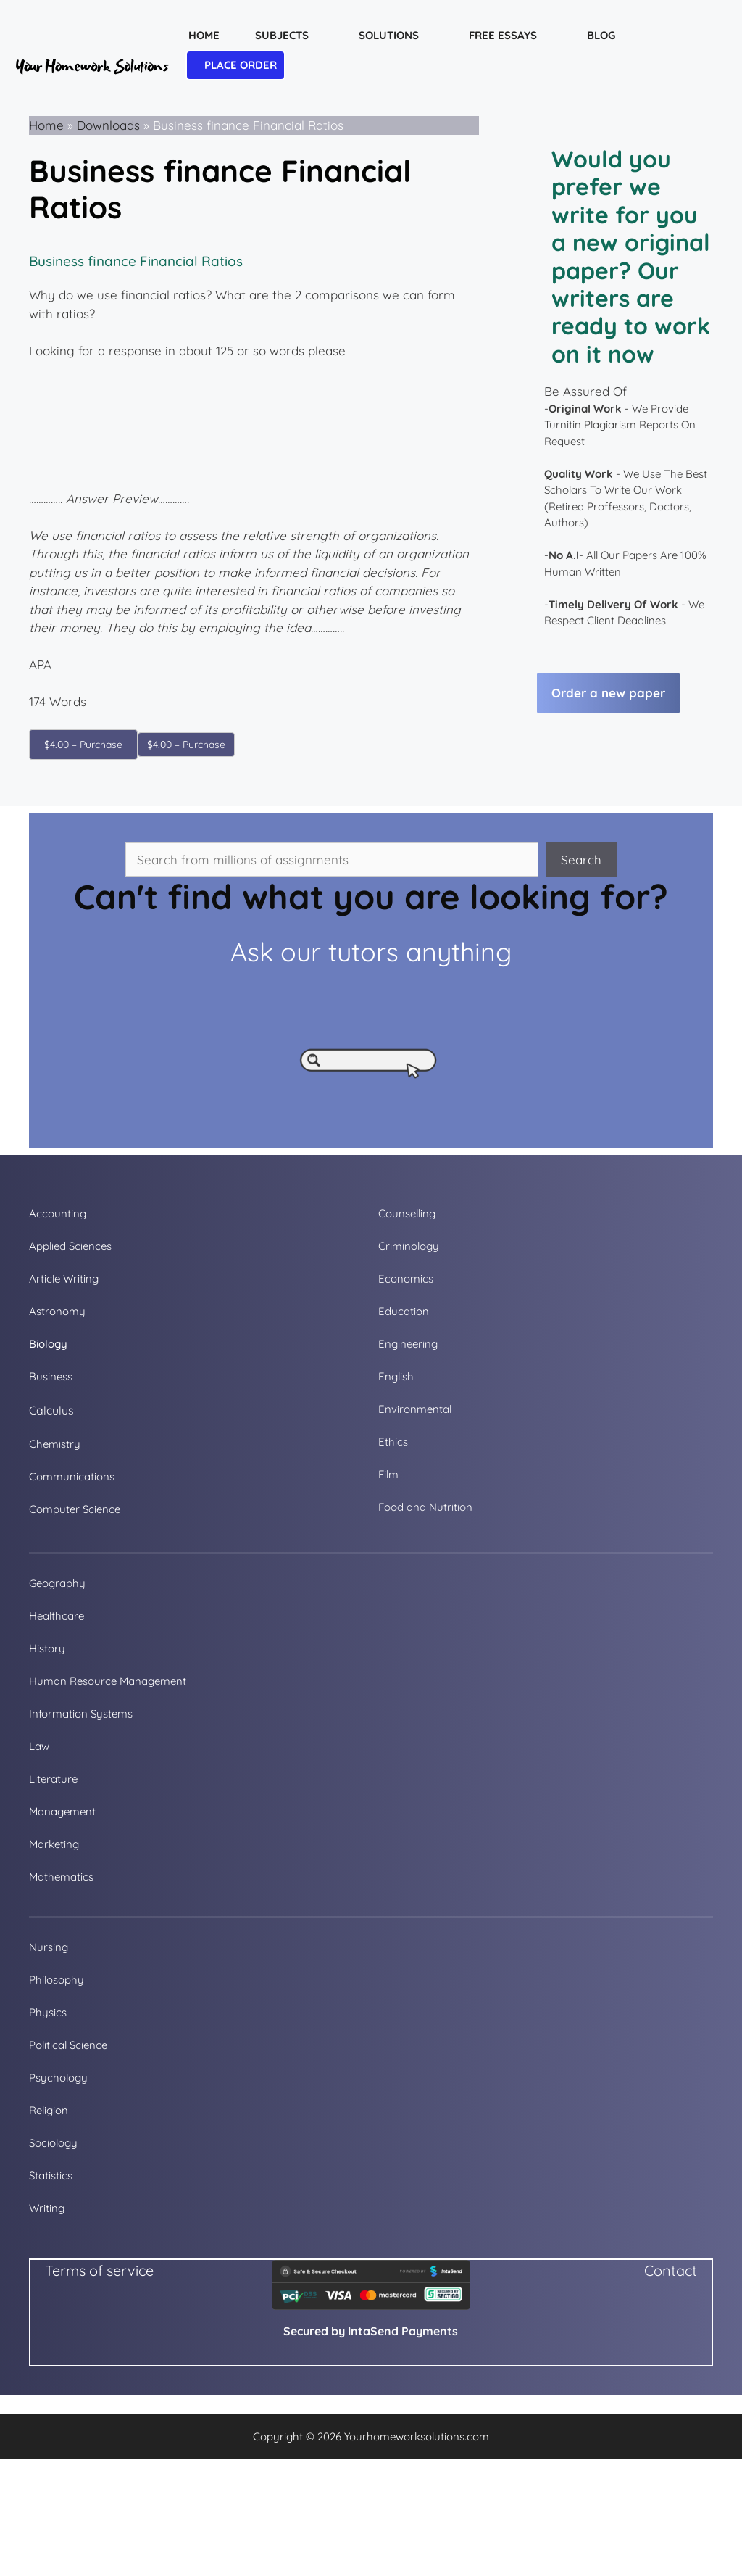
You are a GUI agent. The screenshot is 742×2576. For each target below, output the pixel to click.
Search (581, 859)
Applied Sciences (70, 1246)
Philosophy (56, 1980)
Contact (670, 2270)
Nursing (48, 1947)
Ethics (393, 1442)
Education (403, 1311)
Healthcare (56, 1616)
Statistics (50, 2175)
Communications (71, 1476)
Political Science (68, 2045)
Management (62, 1811)
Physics (48, 2012)
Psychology (58, 2077)
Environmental (414, 1409)
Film (388, 1474)
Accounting (57, 1213)
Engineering (408, 1344)
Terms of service (99, 2270)
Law (39, 1746)
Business (50, 1376)
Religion (48, 2110)
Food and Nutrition (425, 1507)
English (396, 1376)
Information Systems (81, 1713)
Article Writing (64, 1278)
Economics (405, 1278)
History (47, 1648)
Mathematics (61, 1877)
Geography (57, 1583)
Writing (46, 2208)
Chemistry (54, 1444)
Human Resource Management (107, 1681)
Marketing (54, 1844)
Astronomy (57, 1311)
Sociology (53, 2143)
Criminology (408, 1246)
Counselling (406, 1213)
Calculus (51, 1410)
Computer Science (74, 1509)
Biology (48, 1344)
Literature (53, 1779)
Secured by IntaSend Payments (370, 2331)
